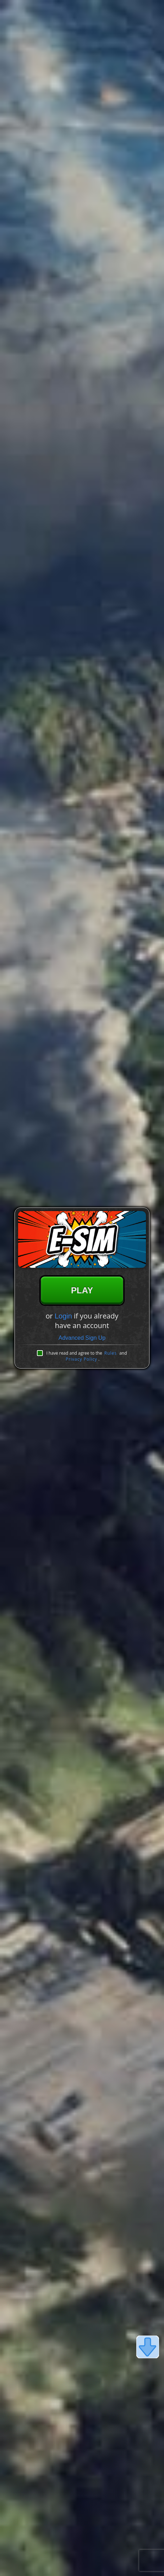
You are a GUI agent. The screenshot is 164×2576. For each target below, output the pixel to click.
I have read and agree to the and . (86, 1356)
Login (63, 1316)
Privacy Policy (81, 1359)
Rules (111, 1353)
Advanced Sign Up (82, 1338)
